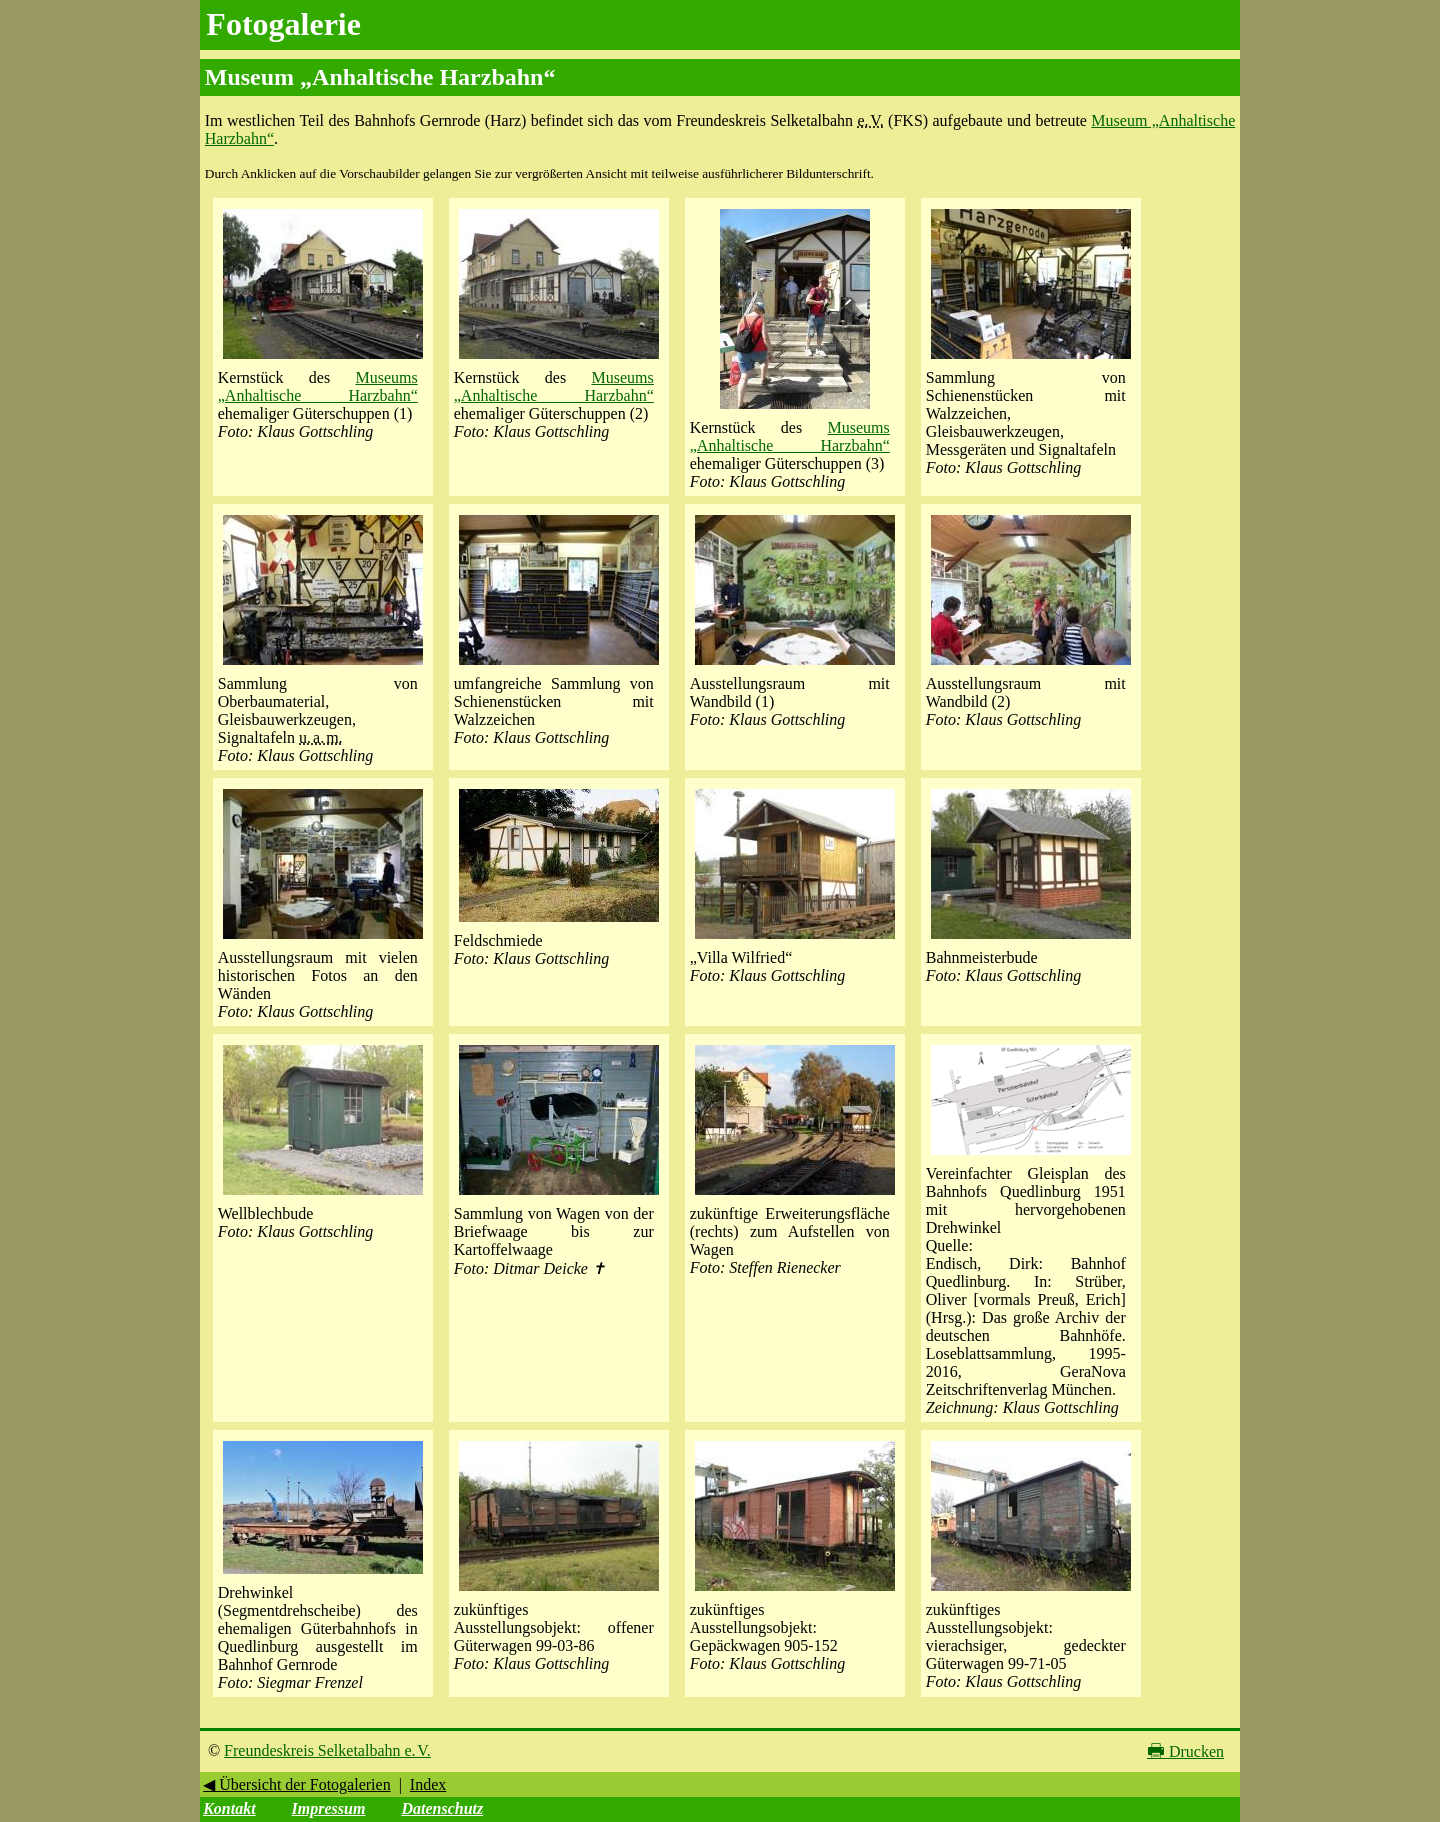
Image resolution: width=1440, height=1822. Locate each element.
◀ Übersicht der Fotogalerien (297, 1784)
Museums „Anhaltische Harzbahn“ (318, 386)
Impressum (329, 1808)
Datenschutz (442, 1808)
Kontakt (229, 1808)
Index (428, 1784)
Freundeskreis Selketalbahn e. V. (327, 1750)
